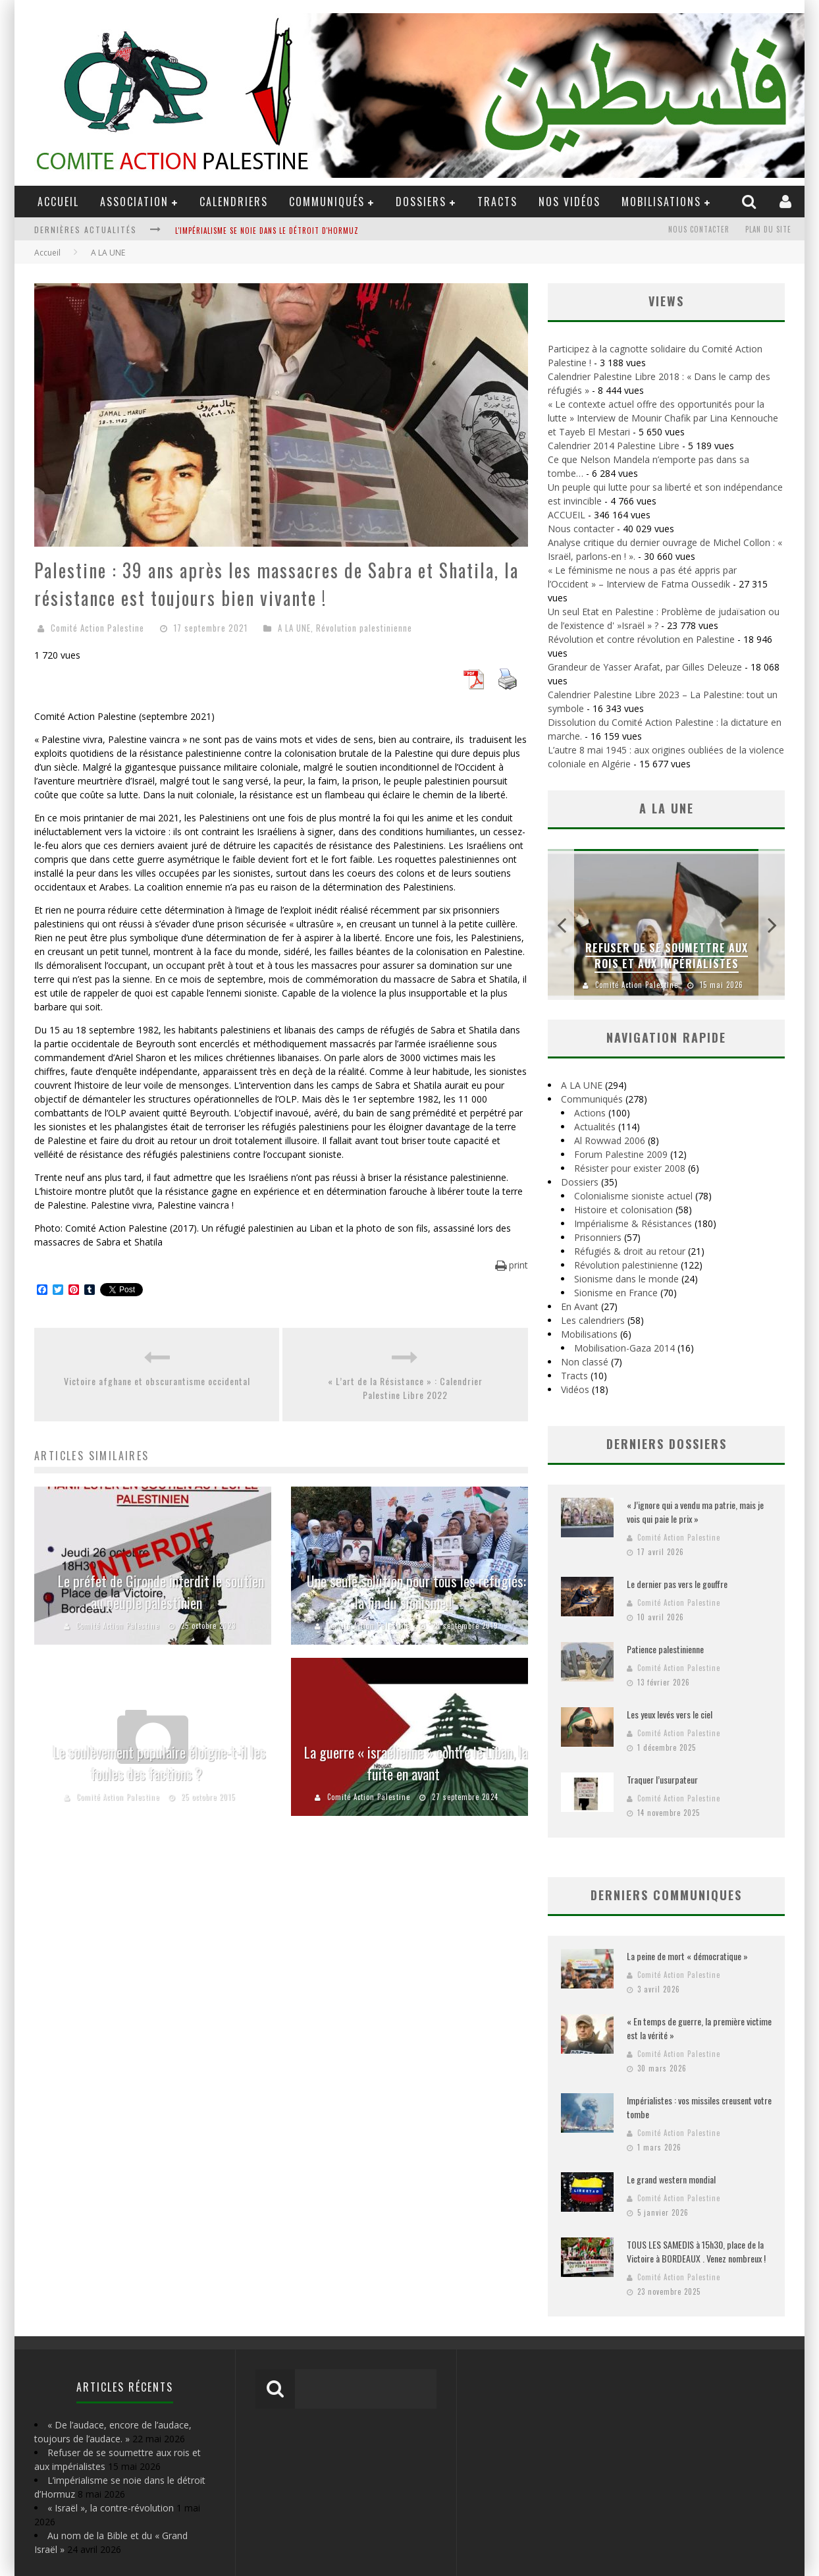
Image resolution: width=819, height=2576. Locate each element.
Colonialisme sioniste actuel (633, 1196)
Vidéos (575, 1389)
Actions (590, 1113)
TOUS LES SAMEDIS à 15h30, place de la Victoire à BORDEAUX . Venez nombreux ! (696, 2251)
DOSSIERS (421, 201)
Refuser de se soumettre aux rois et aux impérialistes (666, 956)
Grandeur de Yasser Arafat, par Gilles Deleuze (645, 667)
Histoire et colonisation (623, 1209)
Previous (561, 924)
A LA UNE (294, 627)
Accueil (47, 252)
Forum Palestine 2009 (621, 1154)
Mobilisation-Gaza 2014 (624, 1348)
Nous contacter (698, 229)
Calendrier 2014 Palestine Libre (613, 445)
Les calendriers (593, 1320)
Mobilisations (661, 201)
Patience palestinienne (665, 1649)
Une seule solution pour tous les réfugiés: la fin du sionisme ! (416, 1591)
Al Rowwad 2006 (609, 1140)
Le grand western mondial (671, 2179)
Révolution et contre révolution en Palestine (641, 639)
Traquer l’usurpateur (662, 1779)
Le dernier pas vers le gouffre (677, 1584)
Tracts (497, 201)
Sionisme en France (616, 1292)
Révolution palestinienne (364, 627)
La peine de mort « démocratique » (687, 1956)
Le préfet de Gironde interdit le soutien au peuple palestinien (159, 1591)
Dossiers (579, 1182)
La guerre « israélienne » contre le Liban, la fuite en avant (416, 1762)
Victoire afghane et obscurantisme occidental (157, 1381)
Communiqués (327, 201)
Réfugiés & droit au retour (629, 1251)
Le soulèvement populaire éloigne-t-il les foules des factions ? (159, 1762)
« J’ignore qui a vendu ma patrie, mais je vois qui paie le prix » (695, 1511)
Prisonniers (597, 1237)
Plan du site (768, 229)
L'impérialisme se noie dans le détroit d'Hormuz (267, 230)
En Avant (579, 1306)
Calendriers (233, 201)
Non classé (584, 1362)
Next (771, 924)
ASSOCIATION (134, 201)
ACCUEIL (58, 201)
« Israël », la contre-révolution (110, 2508)
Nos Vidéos (569, 201)
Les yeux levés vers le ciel (669, 1714)
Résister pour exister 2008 (629, 1168)
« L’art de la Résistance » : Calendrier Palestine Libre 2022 (405, 1388)
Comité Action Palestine (97, 627)
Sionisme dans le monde (626, 1279)
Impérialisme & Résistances (633, 1223)
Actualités (595, 1126)
